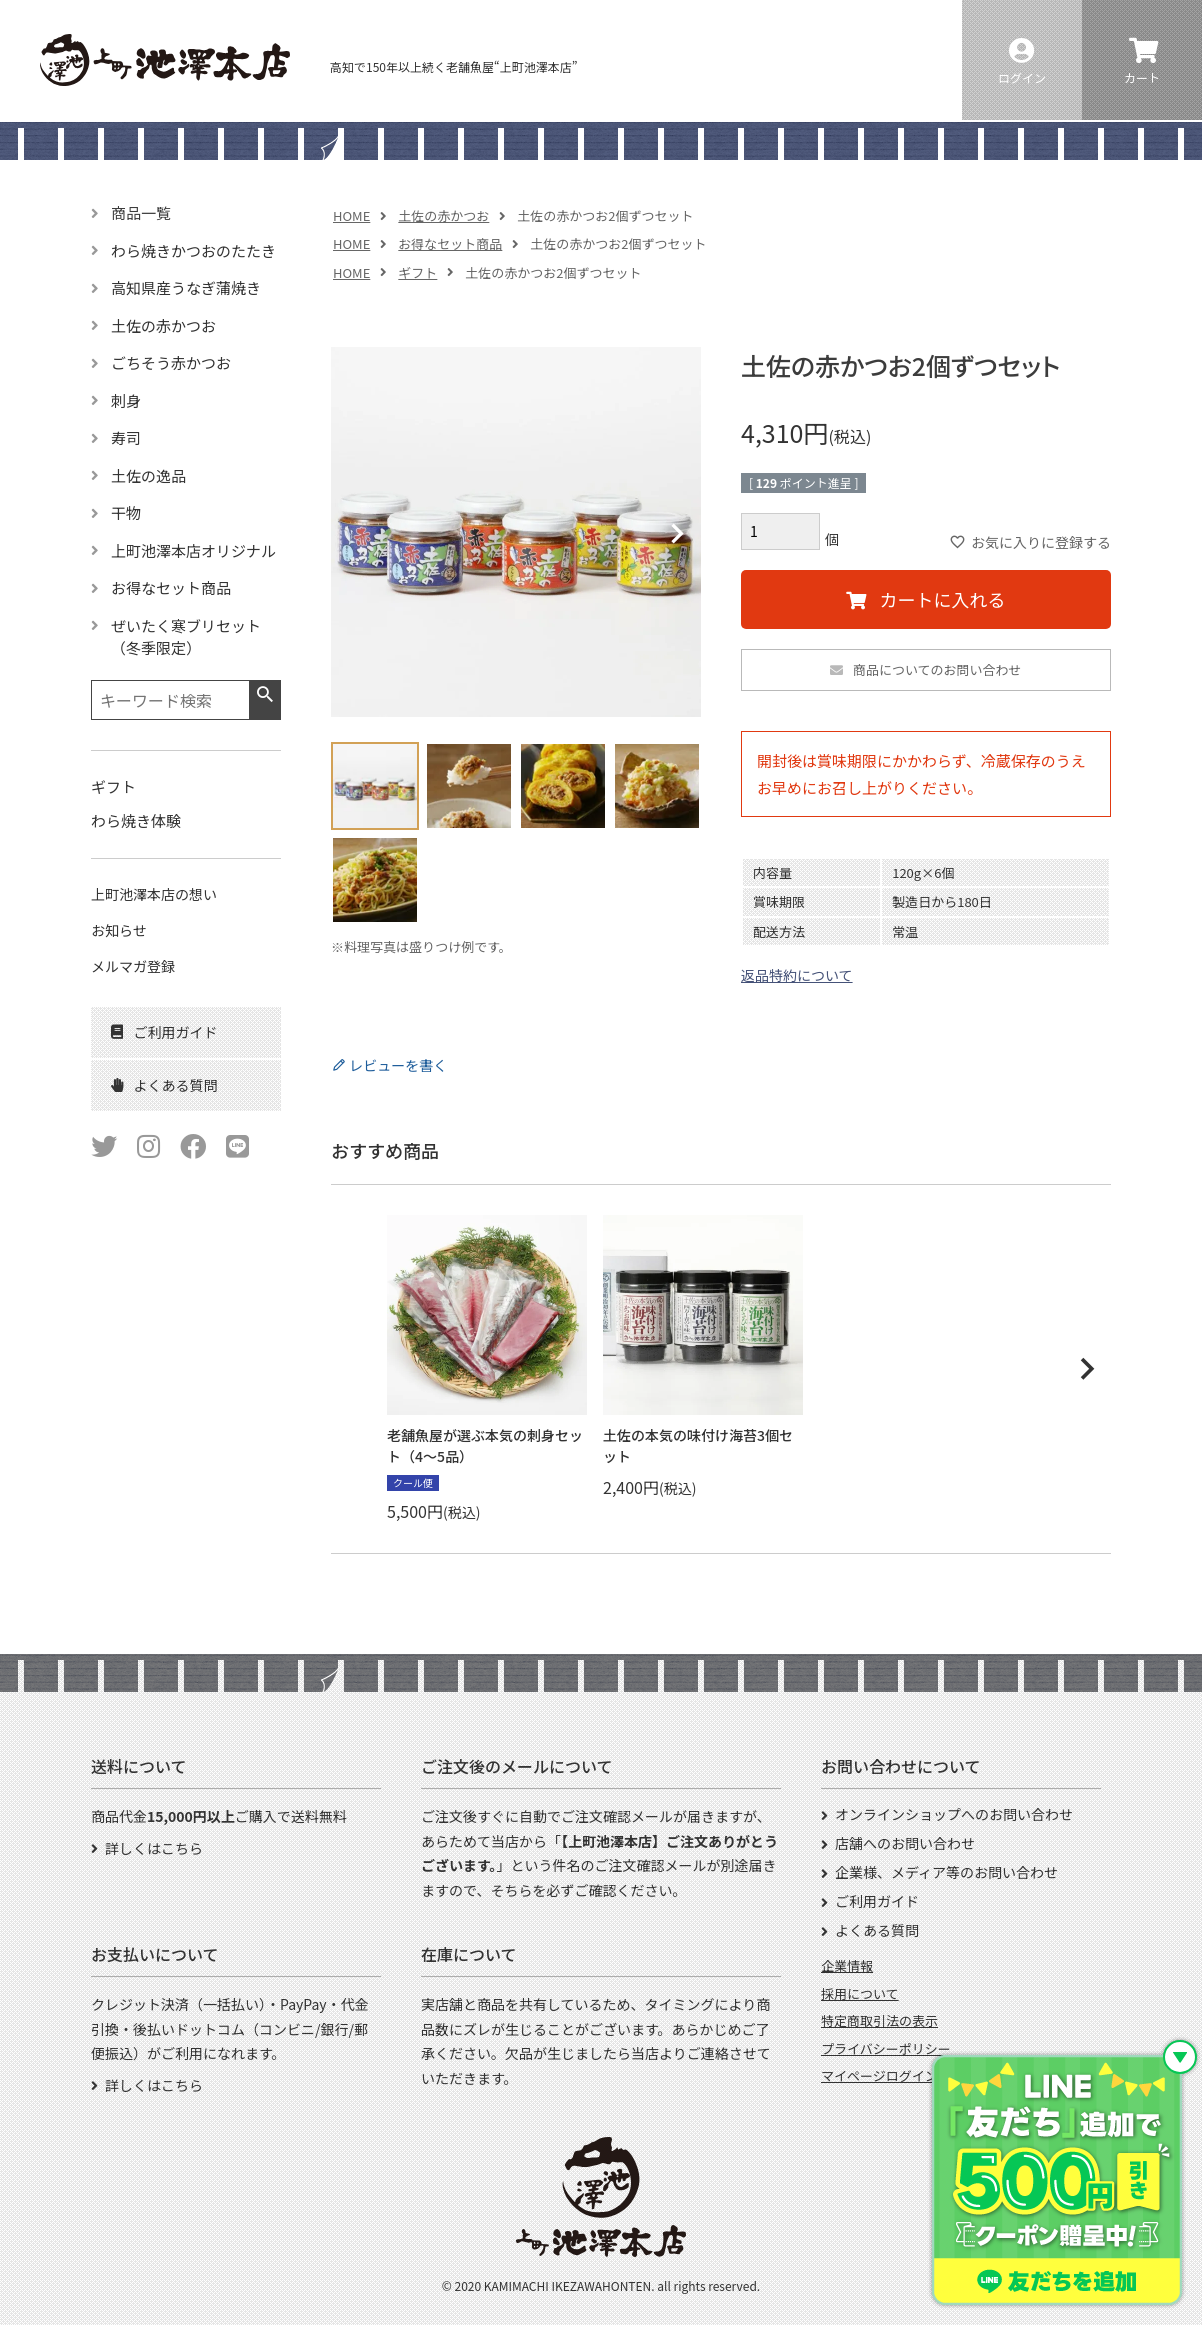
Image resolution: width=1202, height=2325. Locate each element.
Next (677, 534)
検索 (264, 695)
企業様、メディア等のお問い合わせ (946, 1872)
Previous (355, 534)
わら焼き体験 (136, 820)
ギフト (417, 272)
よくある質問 (877, 1930)
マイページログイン (879, 2075)
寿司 (126, 437)
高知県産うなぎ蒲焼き (186, 287)
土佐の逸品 (148, 475)
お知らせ (119, 930)
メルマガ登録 (133, 966)
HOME (351, 215)
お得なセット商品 (450, 243)
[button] (1087, 1369)
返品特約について (797, 975)
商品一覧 (141, 212)
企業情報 (847, 1965)
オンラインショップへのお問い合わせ (954, 1814)
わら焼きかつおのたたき (193, 250)
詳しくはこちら (154, 1848)
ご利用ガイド (877, 1901)
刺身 (126, 400)
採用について (860, 1993)
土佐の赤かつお (443, 215)
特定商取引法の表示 (879, 2020)
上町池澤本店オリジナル (193, 550)
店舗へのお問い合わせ (905, 1843)
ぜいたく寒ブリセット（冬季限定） (186, 637)
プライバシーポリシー (886, 2048)
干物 (126, 512)
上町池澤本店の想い (154, 894)
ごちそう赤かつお (171, 362)
